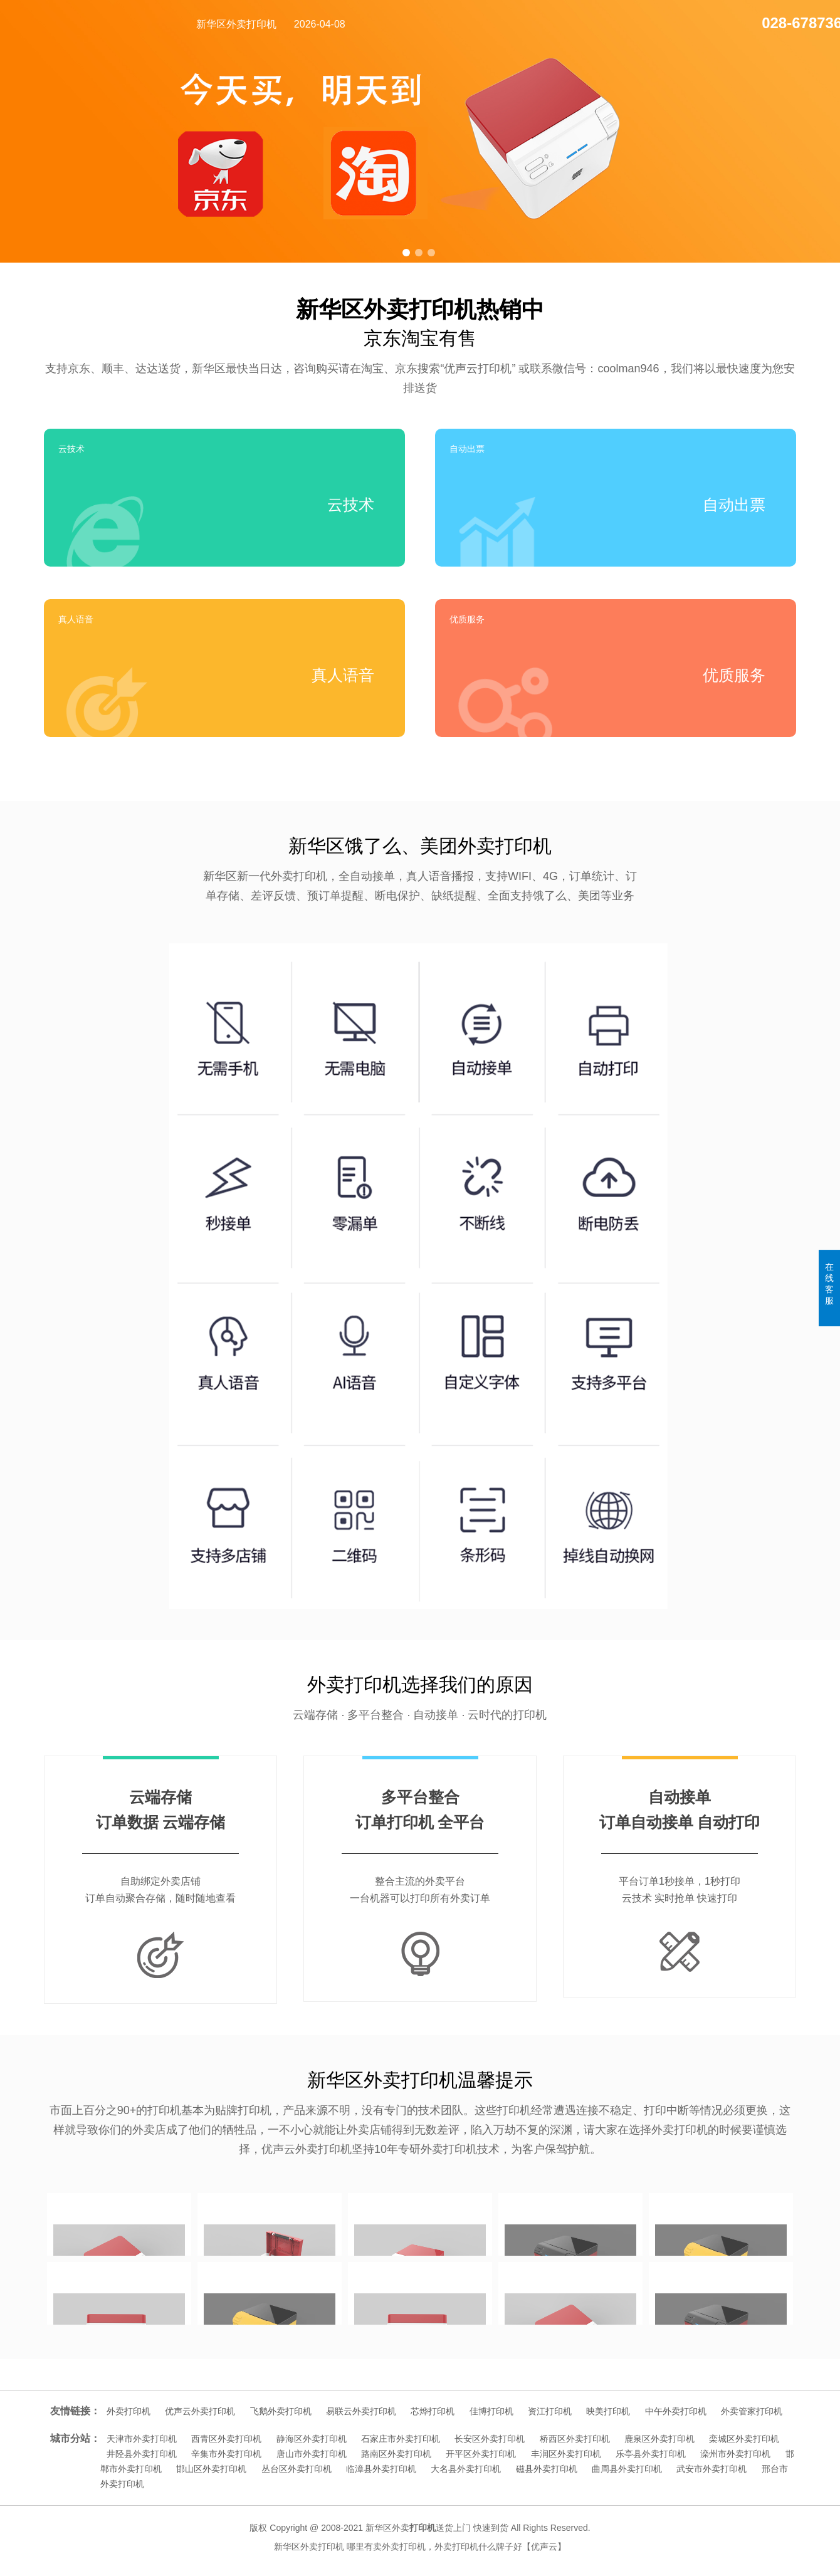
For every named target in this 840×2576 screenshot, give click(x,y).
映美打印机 (608, 2411)
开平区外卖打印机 (481, 2454)
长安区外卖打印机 (489, 2439)
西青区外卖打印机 (226, 2439)
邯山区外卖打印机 (211, 2469)
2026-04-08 (319, 24)
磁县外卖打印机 (546, 2469)
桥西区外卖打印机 (575, 2439)
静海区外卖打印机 (311, 2439)
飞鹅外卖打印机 (281, 2411)
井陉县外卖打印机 (142, 2454)
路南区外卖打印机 (396, 2454)
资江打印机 (550, 2411)
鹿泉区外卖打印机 (659, 2439)
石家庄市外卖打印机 (400, 2439)
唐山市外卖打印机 (311, 2454)
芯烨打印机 (432, 2411)
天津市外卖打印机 (142, 2439)
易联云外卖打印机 (361, 2411)
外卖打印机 (128, 2411)
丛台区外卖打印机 (296, 2469)
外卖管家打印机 (751, 2411)
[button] (406, 252)
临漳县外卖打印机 (381, 2469)
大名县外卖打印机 (466, 2469)
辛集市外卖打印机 (226, 2454)
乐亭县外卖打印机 (651, 2454)
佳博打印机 (491, 2411)
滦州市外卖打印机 (735, 2454)
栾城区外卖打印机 (744, 2439)
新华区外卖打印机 (236, 24)
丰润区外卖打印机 (566, 2454)
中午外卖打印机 (675, 2411)
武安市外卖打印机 (711, 2469)
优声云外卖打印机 (200, 2411)
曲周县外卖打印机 (627, 2469)
